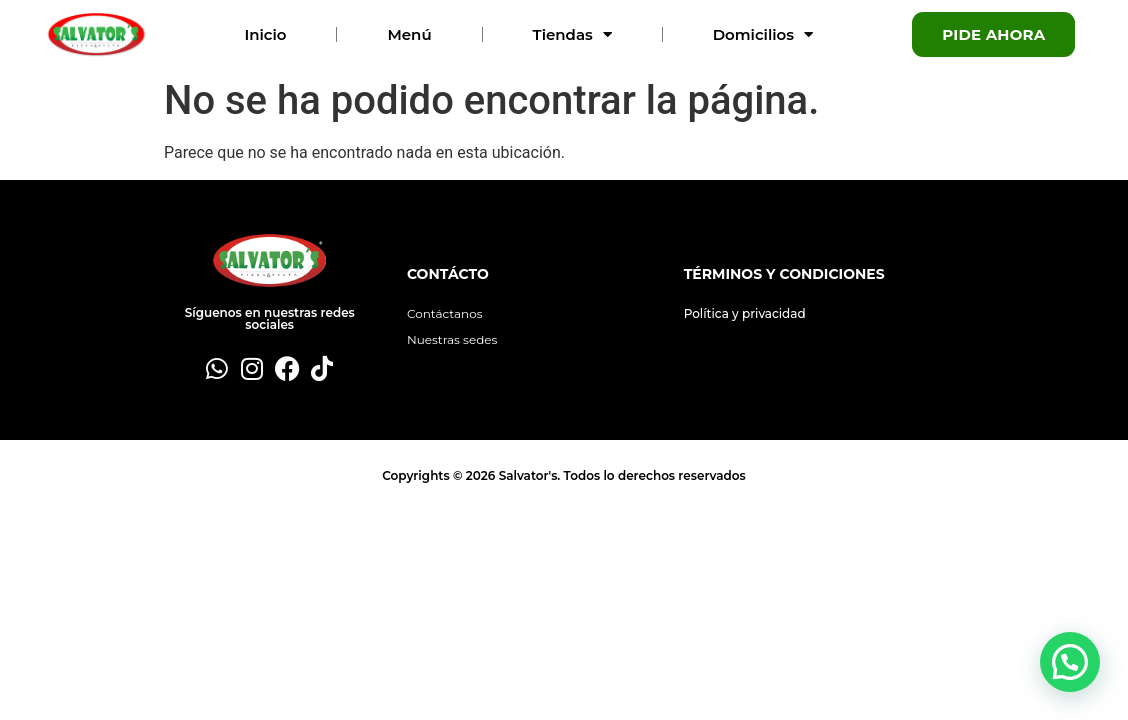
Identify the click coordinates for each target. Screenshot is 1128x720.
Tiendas (572, 34)
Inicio (265, 34)
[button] (1070, 662)
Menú (409, 34)
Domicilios (763, 34)
